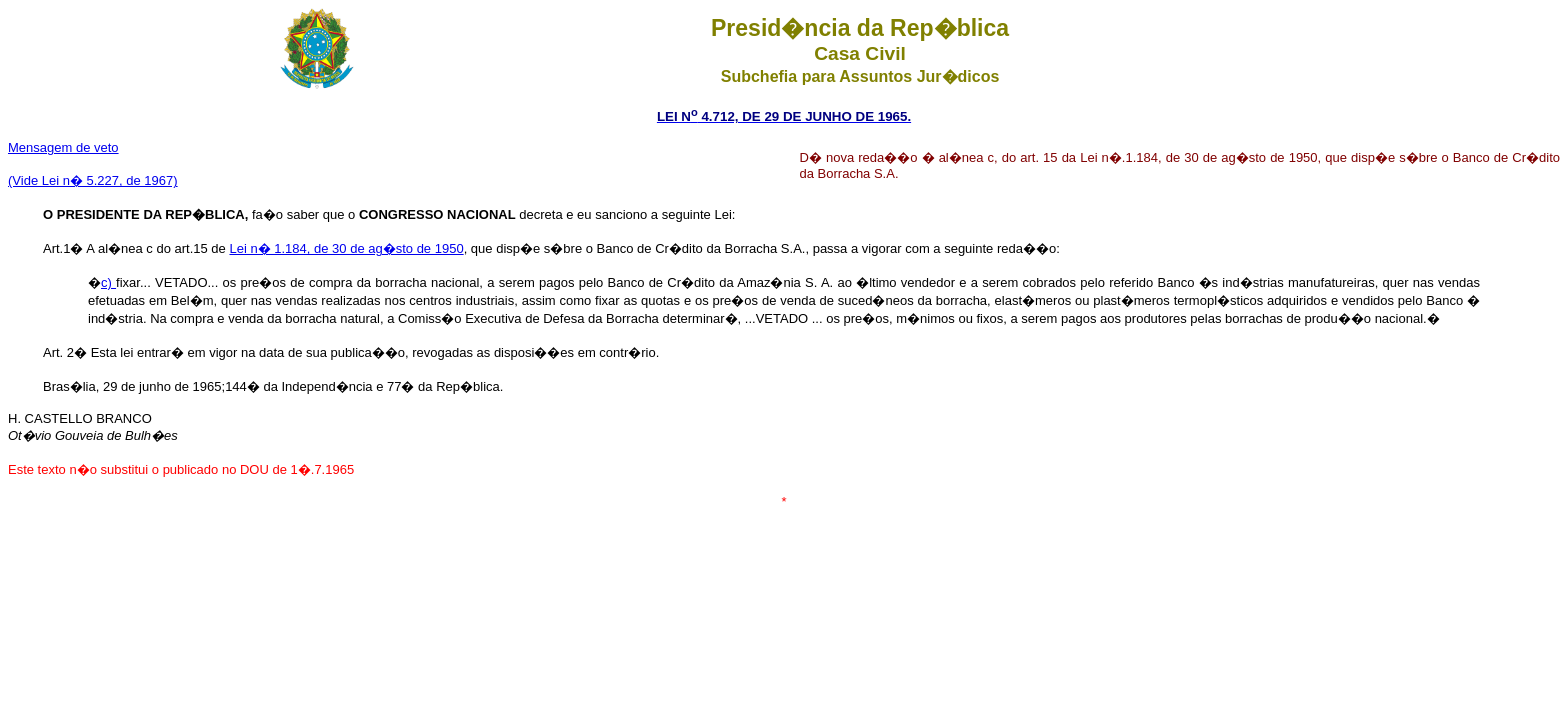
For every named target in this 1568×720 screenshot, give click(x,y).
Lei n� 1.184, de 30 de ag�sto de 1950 (346, 248)
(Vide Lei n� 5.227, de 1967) (93, 180)
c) (108, 282)
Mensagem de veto (63, 147)
